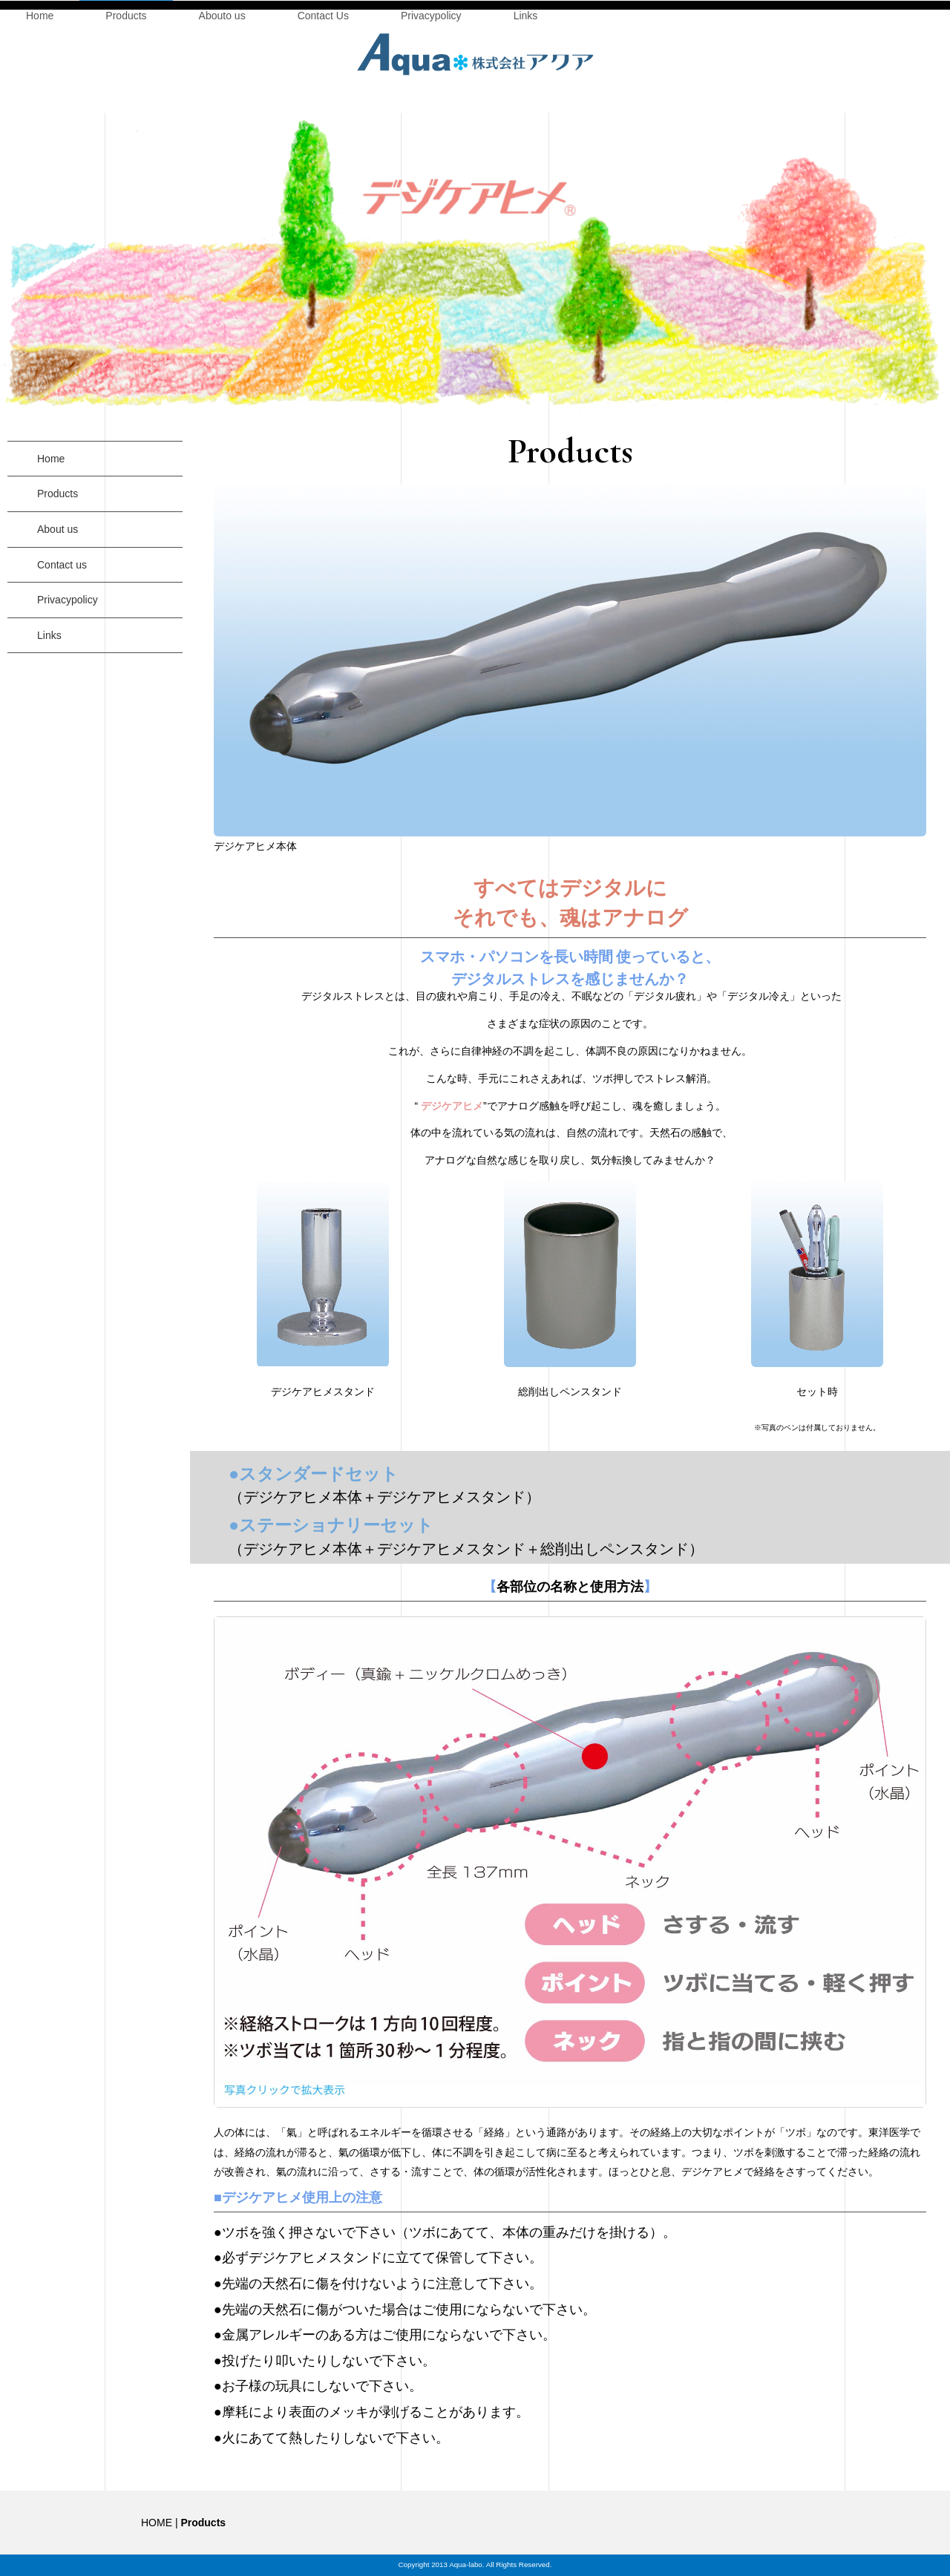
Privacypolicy (431, 128)
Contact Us (323, 128)
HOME (156, 2523)
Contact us (62, 590)
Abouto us (222, 128)
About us (57, 554)
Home (39, 128)
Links (526, 128)
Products (125, 128)
